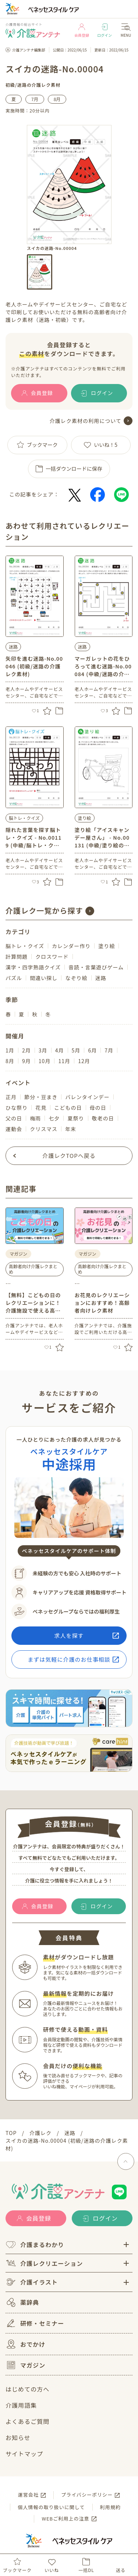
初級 (10, 85)
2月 (26, 1050)
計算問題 (17, 956)
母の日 (98, 1107)
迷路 (22, 85)
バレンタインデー (87, 1097)
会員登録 (81, 31)
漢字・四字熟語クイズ (33, 967)
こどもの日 (68, 1107)
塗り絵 (84, 818)
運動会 (14, 1129)
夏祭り (75, 1118)
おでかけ (25, 2344)
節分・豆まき (40, 1097)
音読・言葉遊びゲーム (96, 967)
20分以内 (39, 110)
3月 (43, 1050)
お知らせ (18, 2437)
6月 (92, 1050)
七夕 (54, 1118)
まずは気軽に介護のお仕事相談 (69, 1659)
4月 (59, 1050)
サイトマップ (24, 2453)
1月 (10, 1050)
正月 (11, 1097)
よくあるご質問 (27, 2421)
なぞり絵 (76, 978)
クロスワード (51, 956)
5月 (76, 1050)
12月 (84, 1061)
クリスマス (43, 1129)
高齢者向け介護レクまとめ (33, 1268)
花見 (40, 1107)
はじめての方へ (27, 2389)
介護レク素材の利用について (85, 420)
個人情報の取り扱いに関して (51, 2507)
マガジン (25, 2365)
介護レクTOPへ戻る (69, 1155)
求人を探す (69, 1635)
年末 (70, 1129)
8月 (57, 99)
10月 (45, 1061)
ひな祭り (17, 1107)
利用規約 (110, 2507)
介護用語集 (21, 2405)
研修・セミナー (35, 2323)
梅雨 (35, 1118)
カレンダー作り (71, 946)
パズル (14, 978)
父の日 (14, 1118)
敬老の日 (103, 1118)
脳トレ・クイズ (24, 818)
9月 (26, 1061)
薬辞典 (22, 2302)
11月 (64, 1061)
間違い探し (43, 978)
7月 (34, 99)
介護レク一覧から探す (44, 910)
